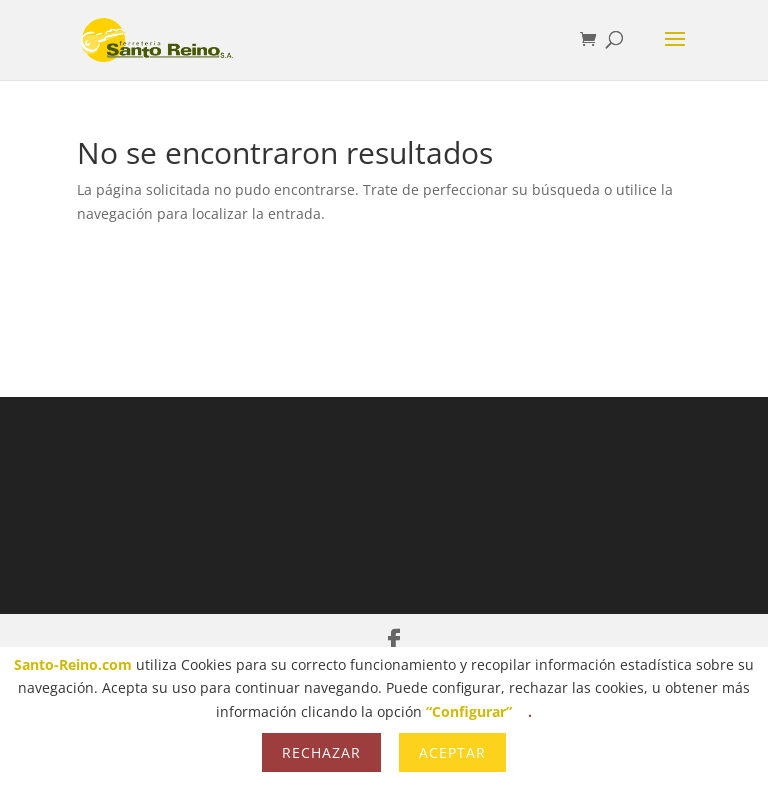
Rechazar (321, 752)
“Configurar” (469, 711)
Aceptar (452, 752)
